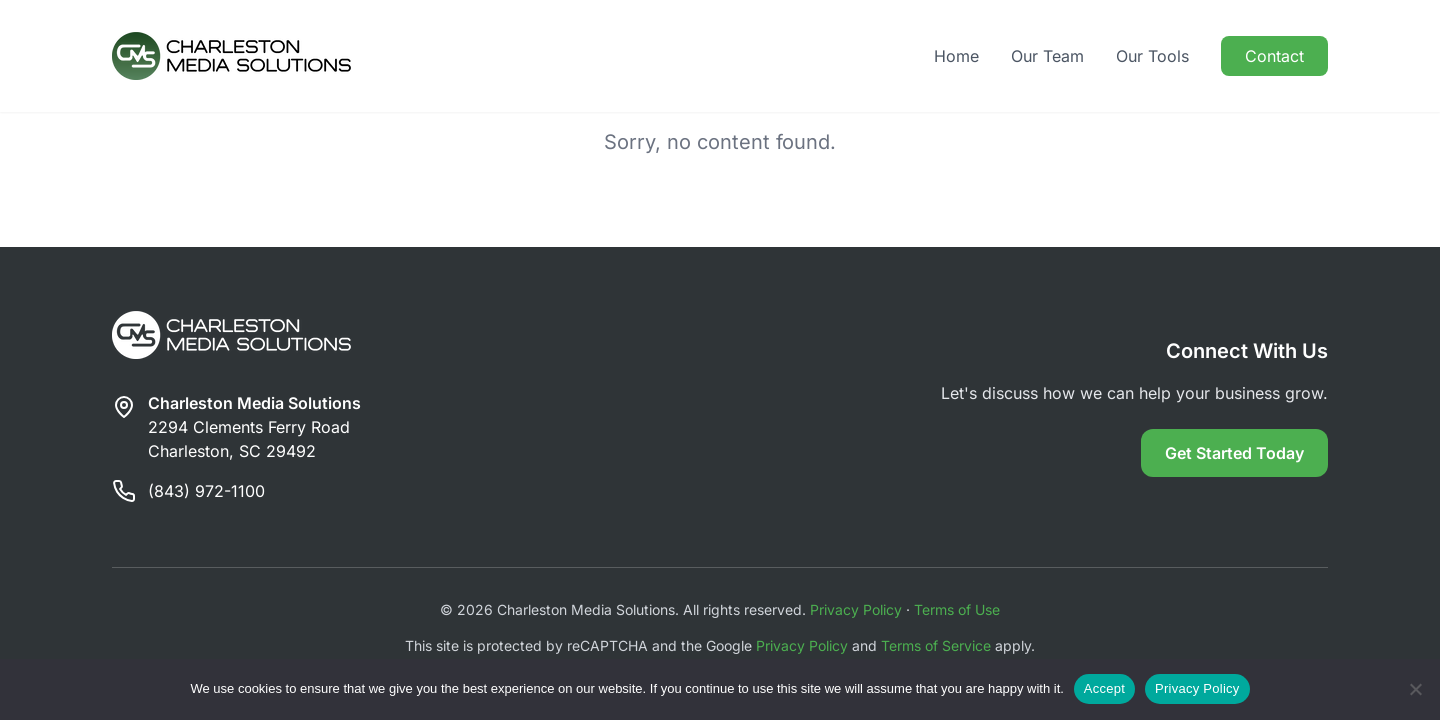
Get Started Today (1234, 453)
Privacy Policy (856, 609)
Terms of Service (936, 645)
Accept (1104, 688)
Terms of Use (957, 609)
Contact (1274, 56)
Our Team (1047, 56)
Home (956, 56)
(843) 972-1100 (206, 491)
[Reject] (1415, 689)
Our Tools (1152, 56)
